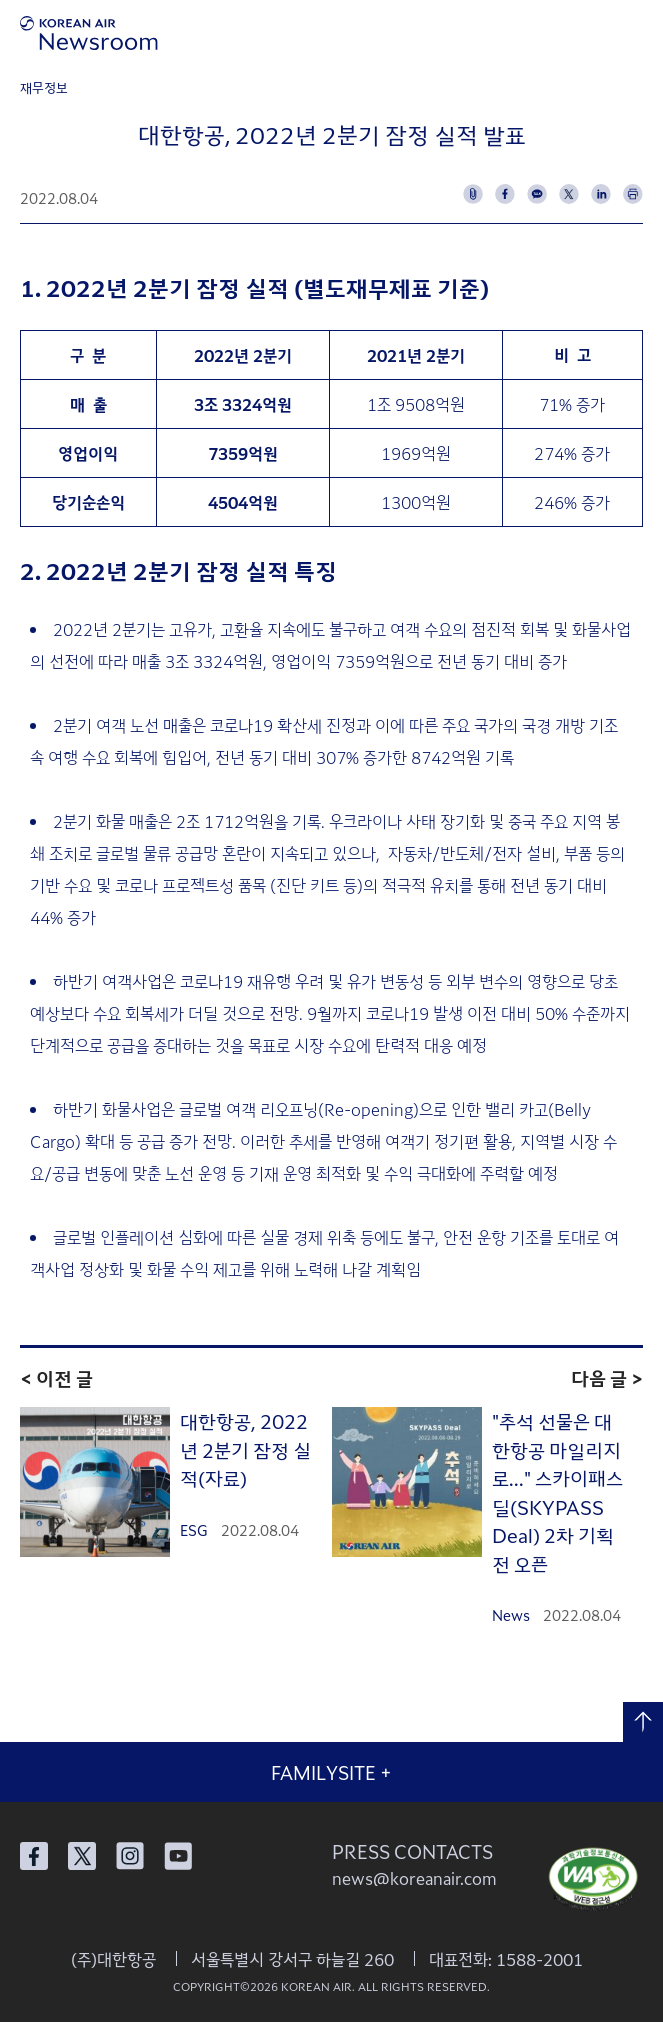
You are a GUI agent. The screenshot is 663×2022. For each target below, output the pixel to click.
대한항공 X (82, 1856)
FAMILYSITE (331, 1772)
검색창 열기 (580, 32)
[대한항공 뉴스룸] (89, 33)
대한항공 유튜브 (178, 1856)
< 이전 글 (56, 1377)
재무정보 (44, 87)
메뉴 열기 (635, 32)
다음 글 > (607, 1377)
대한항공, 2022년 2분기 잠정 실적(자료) (245, 1449)
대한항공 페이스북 (34, 1856)
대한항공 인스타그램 (130, 1856)
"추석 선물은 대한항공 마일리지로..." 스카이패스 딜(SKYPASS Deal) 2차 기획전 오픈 (557, 1492)
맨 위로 (643, 1722)
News (511, 1615)
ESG (194, 1530)
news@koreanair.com (414, 1878)
